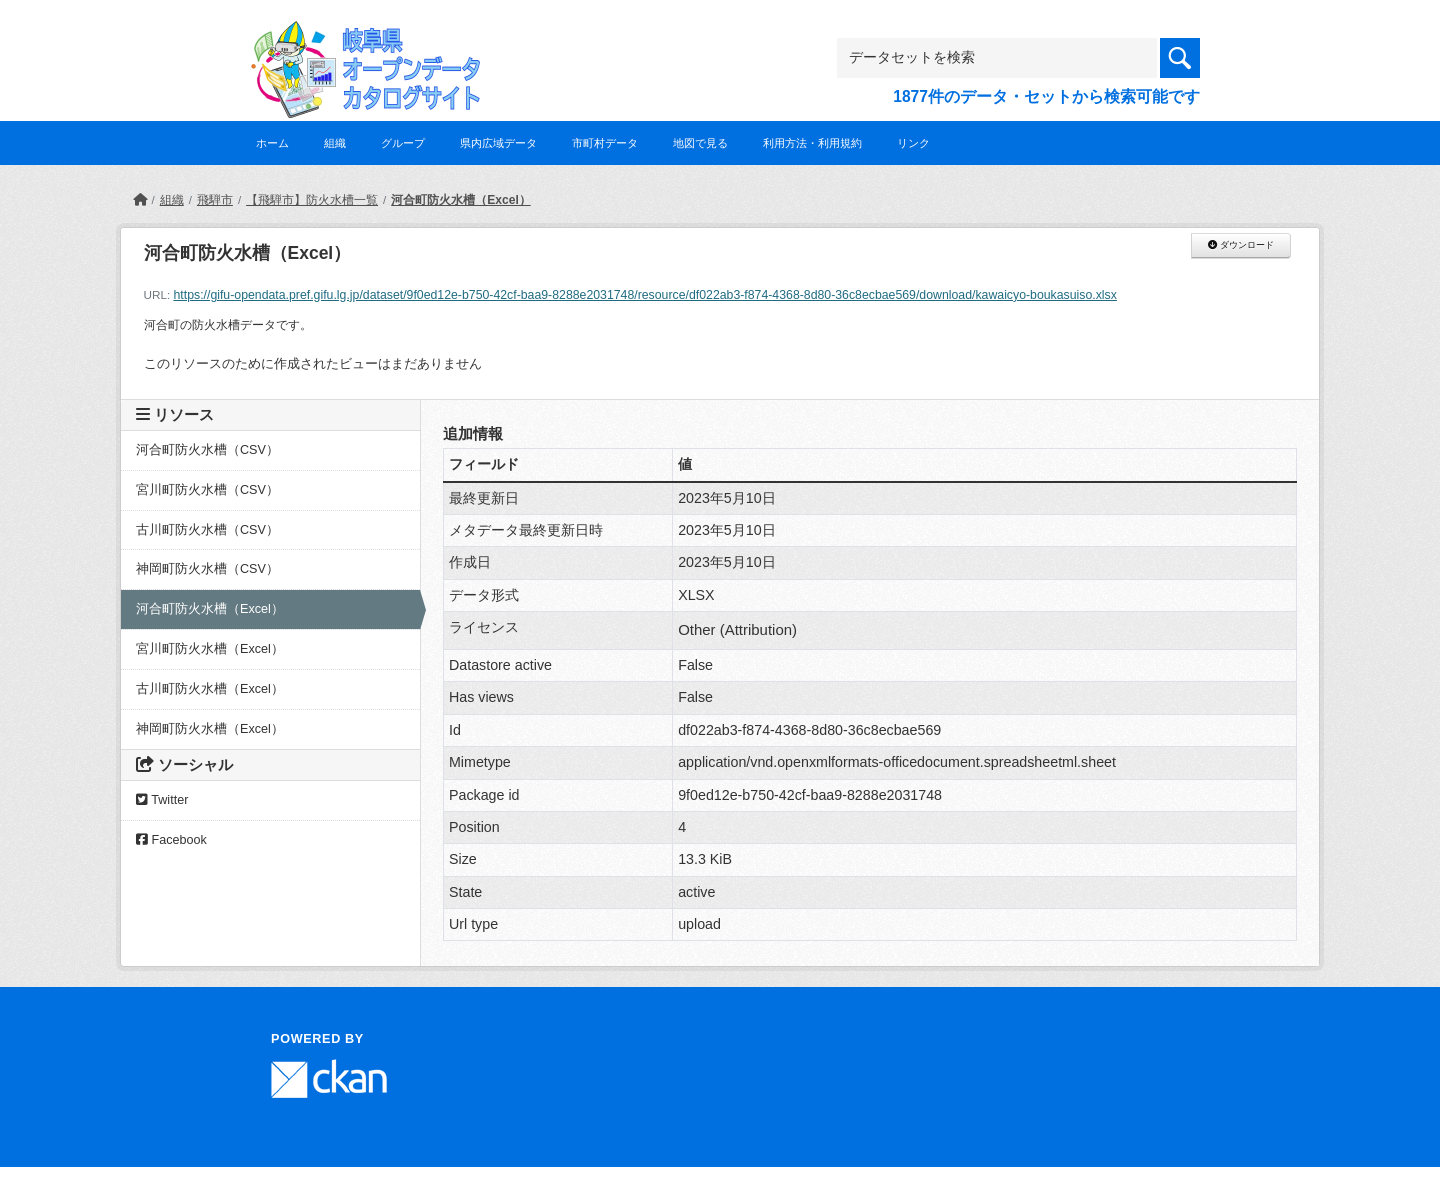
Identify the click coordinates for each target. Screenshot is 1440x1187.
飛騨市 (215, 200)
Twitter (162, 800)
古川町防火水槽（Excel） (210, 689)
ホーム (272, 143)
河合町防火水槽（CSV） (207, 450)
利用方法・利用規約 (812, 143)
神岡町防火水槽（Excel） (210, 729)
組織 (335, 143)
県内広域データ (498, 143)
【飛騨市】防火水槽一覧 (312, 200)
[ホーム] (140, 200)
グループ (403, 143)
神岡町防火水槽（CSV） (207, 569)
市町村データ (605, 143)
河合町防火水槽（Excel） (460, 200)
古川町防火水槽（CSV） (207, 530)
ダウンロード (1240, 245)
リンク (913, 143)
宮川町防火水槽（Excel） (210, 649)
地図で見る (700, 143)
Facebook (171, 840)
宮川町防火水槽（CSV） (207, 490)
